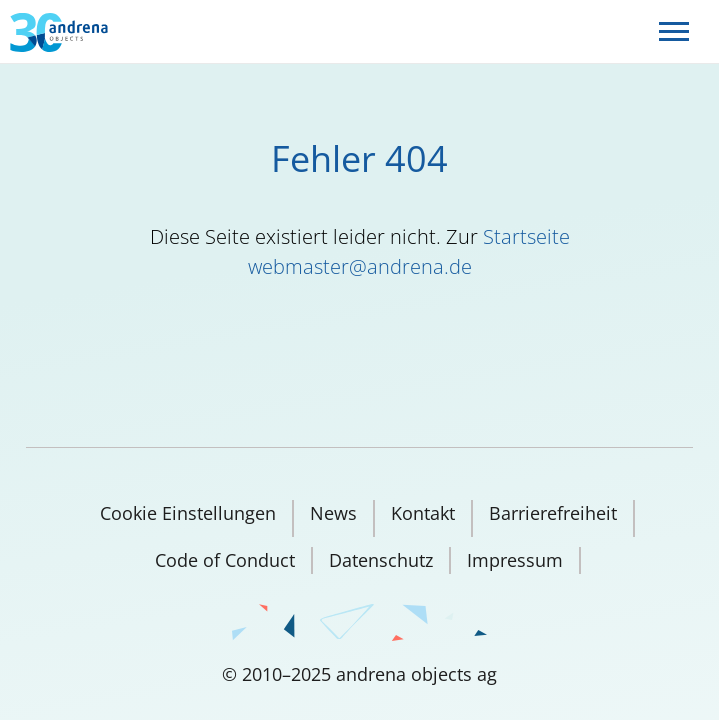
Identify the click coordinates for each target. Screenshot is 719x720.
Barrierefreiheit (553, 513)
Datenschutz (381, 560)
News (333, 513)
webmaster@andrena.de (360, 266)
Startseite (526, 236)
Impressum (515, 560)
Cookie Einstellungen (188, 513)
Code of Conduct (225, 560)
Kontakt (423, 513)
